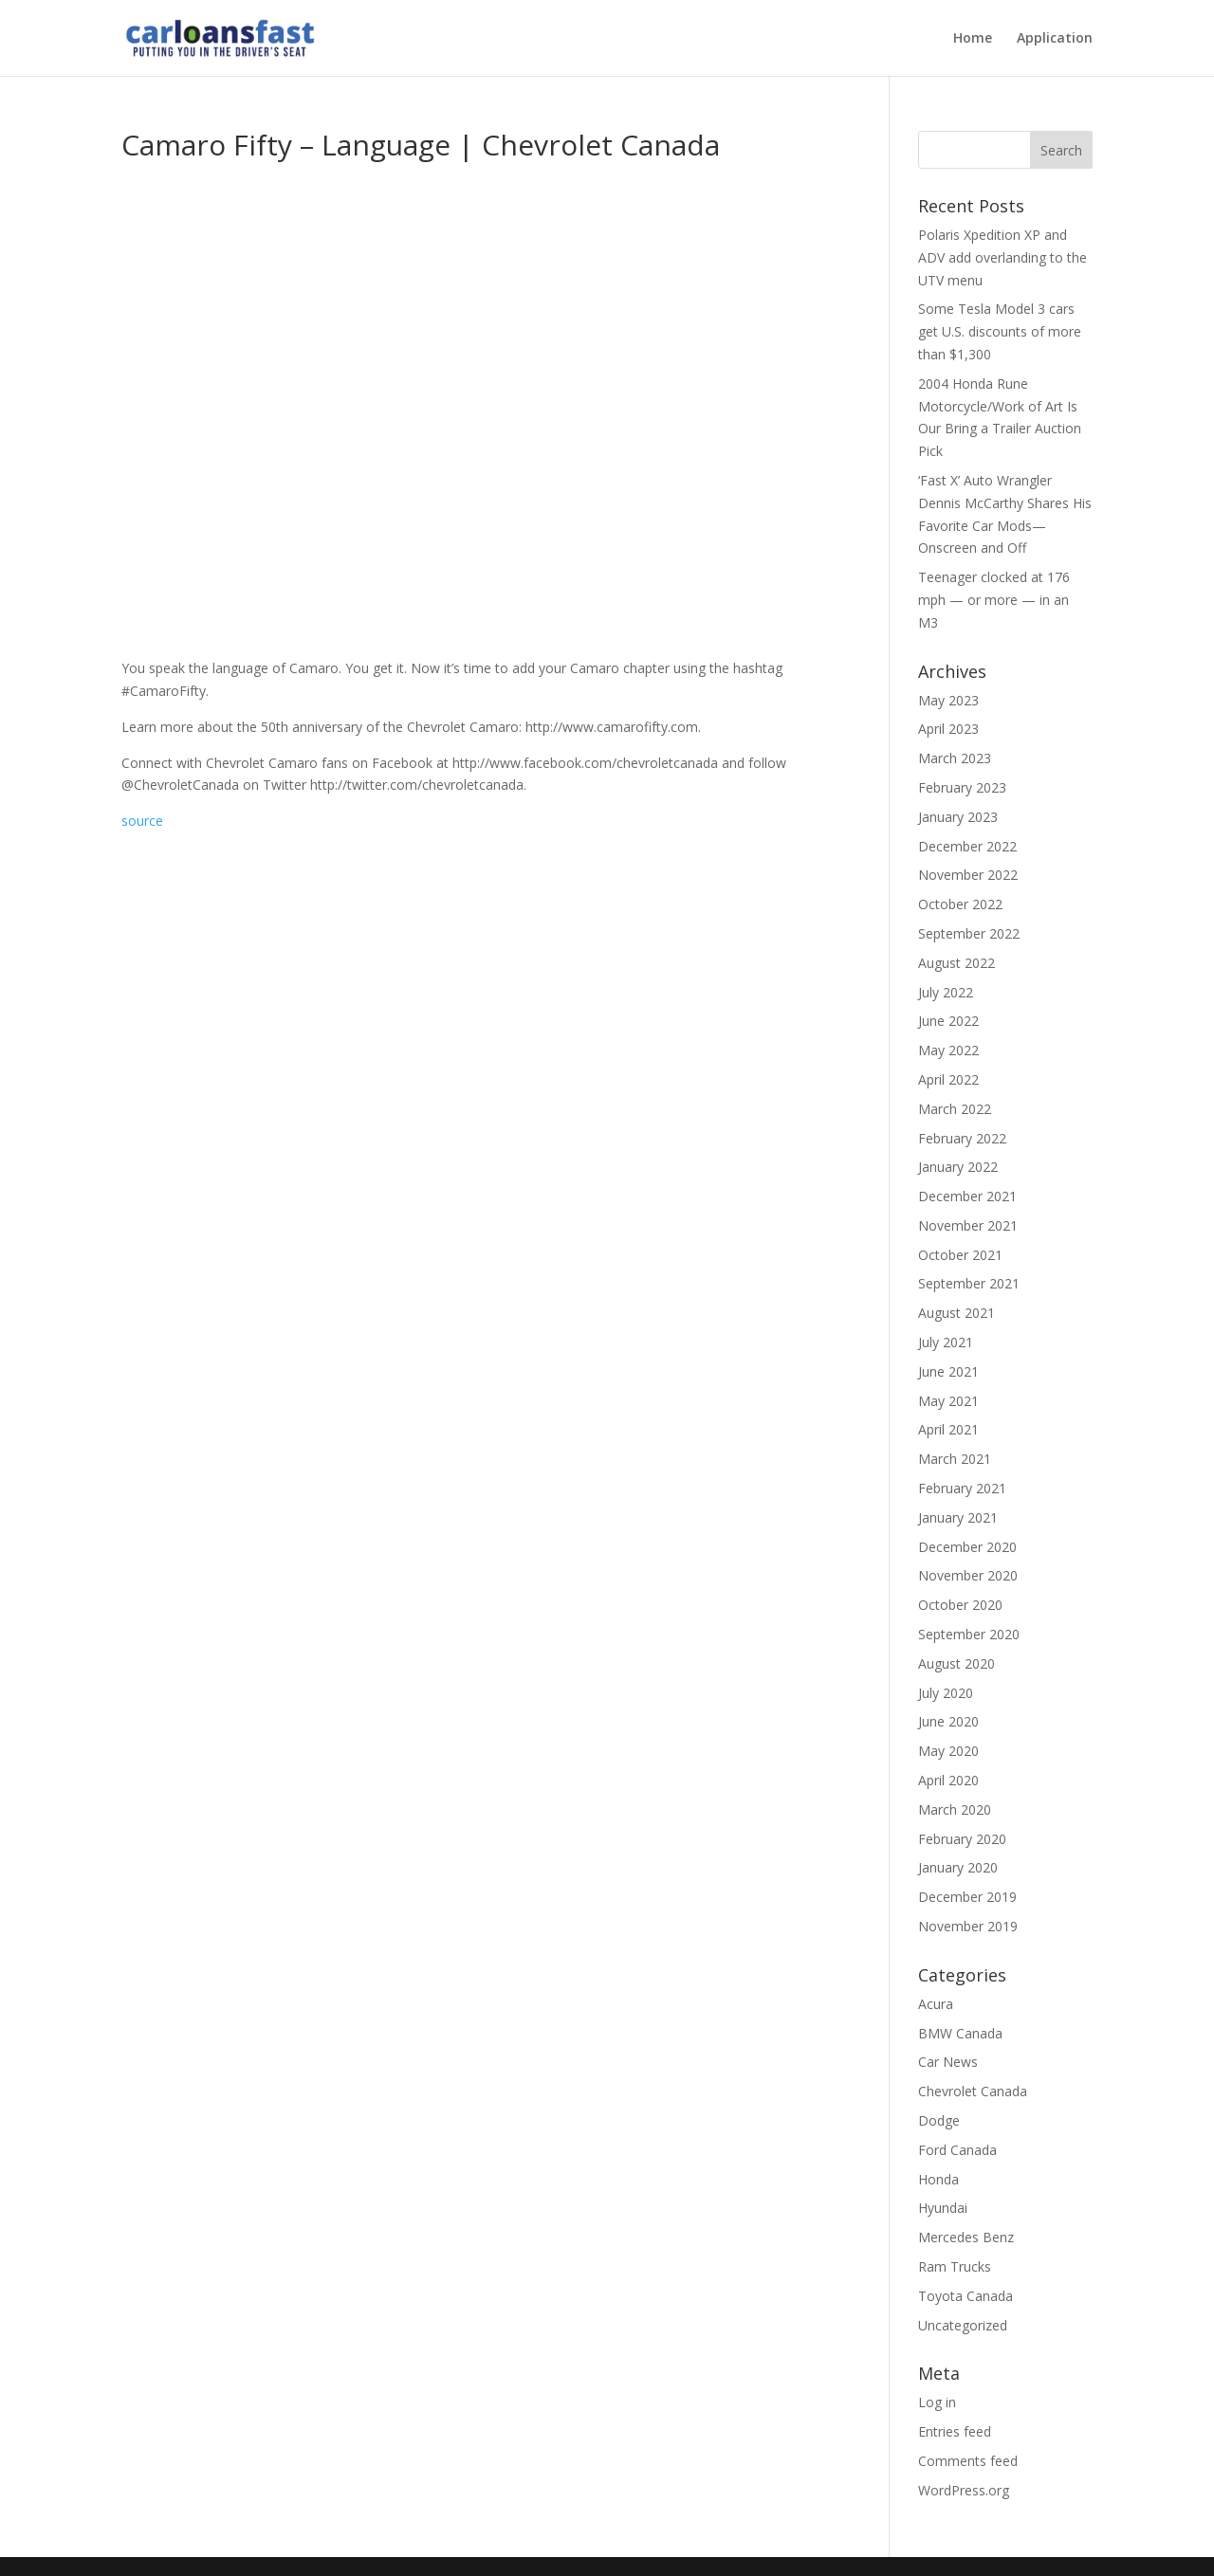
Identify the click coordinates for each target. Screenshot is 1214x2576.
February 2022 (962, 1138)
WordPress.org (963, 2490)
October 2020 (960, 1605)
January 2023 (958, 817)
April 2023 (948, 729)
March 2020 (954, 1809)
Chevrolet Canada (972, 2091)
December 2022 (967, 846)
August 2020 (956, 1663)
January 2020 (958, 1867)
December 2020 (967, 1547)
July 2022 (945, 992)
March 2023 (954, 758)
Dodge (939, 2120)
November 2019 (968, 1926)
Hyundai (942, 2208)
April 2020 (948, 1780)
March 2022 (954, 1109)
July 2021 (945, 1342)
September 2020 (969, 1634)
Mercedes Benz (966, 2237)
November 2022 (968, 875)
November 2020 (968, 1575)
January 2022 (958, 1167)
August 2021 (956, 1313)
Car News (948, 2062)
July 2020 (945, 1693)
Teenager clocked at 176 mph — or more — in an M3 (994, 599)
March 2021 (954, 1459)
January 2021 (958, 1517)
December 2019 (967, 1897)
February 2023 (962, 787)
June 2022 (948, 1021)
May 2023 (948, 700)
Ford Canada (957, 2150)
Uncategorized (962, 2325)
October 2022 (960, 904)
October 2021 (960, 1255)
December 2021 (967, 1196)
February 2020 (962, 1839)
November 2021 (968, 1225)
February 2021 (962, 1488)
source (142, 821)
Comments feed (968, 2461)
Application (1055, 38)
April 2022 (948, 1079)
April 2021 (948, 1429)
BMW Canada (960, 2033)
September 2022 (969, 933)
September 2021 (969, 1283)
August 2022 (956, 963)
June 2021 (948, 1371)
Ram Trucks (954, 2266)
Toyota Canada (965, 2296)
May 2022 (948, 1050)
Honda (938, 2179)
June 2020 (948, 1721)
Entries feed (954, 2431)
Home (972, 38)
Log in (937, 2402)
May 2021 (948, 1401)
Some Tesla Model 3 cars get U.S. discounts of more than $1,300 (999, 331)
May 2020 (948, 1751)
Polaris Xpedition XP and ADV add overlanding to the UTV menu (1002, 257)
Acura (935, 2004)
